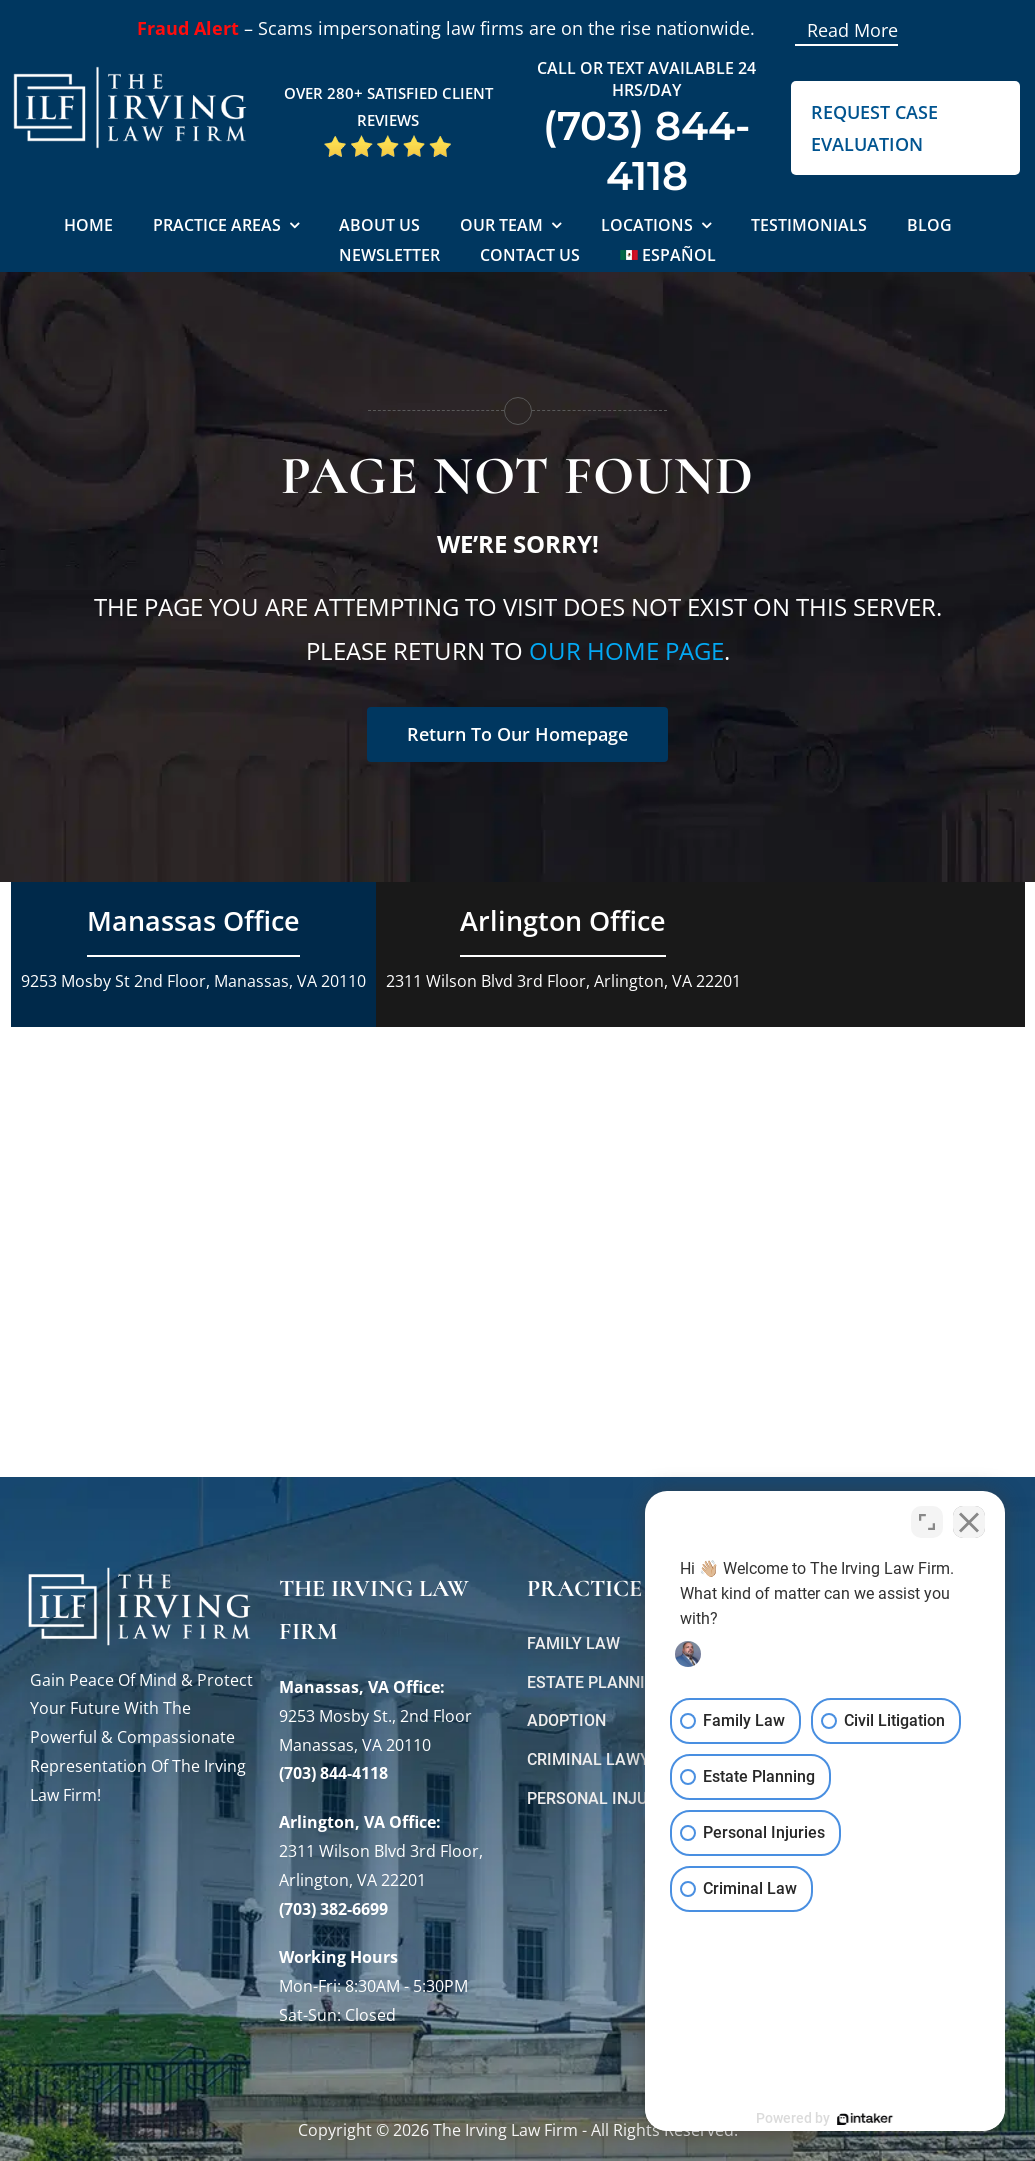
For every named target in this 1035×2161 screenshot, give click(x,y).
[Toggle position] (927, 1522)
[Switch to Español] (668, 256)
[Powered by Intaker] (865, 2119)
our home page (626, 650)
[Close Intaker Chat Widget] (969, 1522)
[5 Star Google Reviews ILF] (388, 142)
